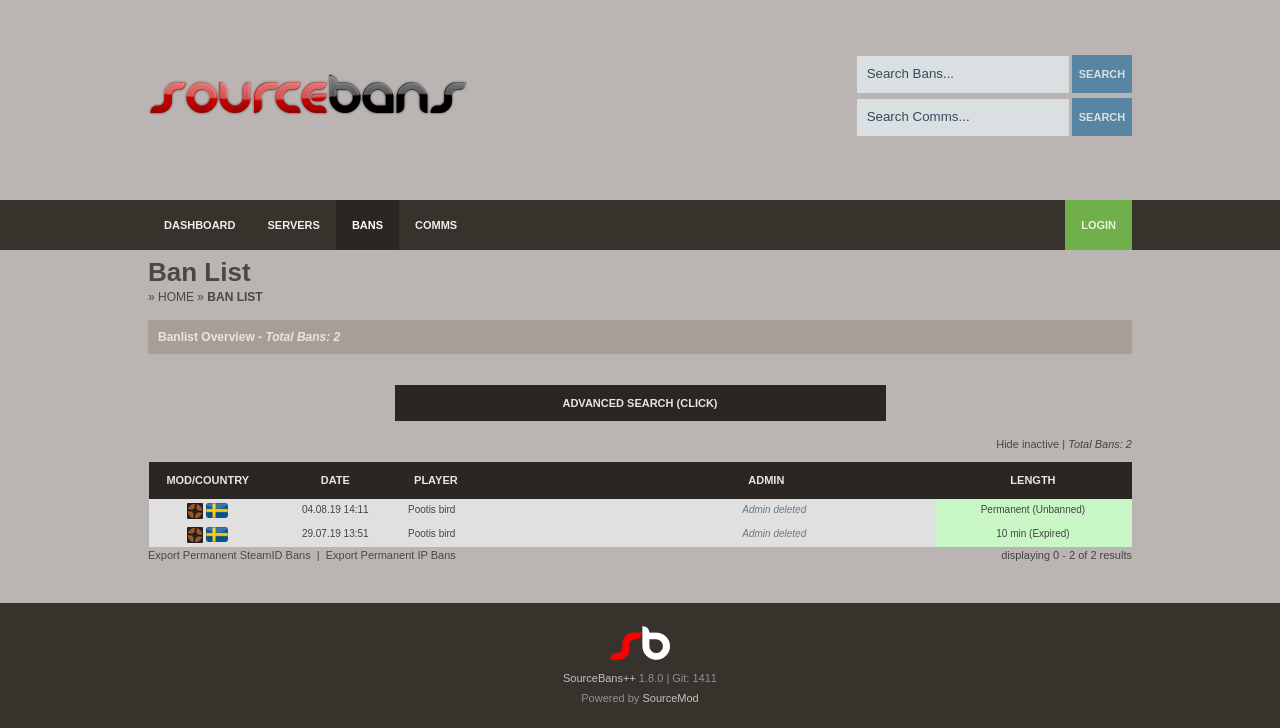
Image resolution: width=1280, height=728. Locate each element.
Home (176, 297)
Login (1098, 225)
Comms (436, 225)
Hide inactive (1027, 444)
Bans (367, 225)
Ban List (234, 297)
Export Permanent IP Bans (391, 555)
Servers (294, 225)
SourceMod (670, 698)
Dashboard (200, 225)
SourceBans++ (599, 678)
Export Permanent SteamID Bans (229, 555)
